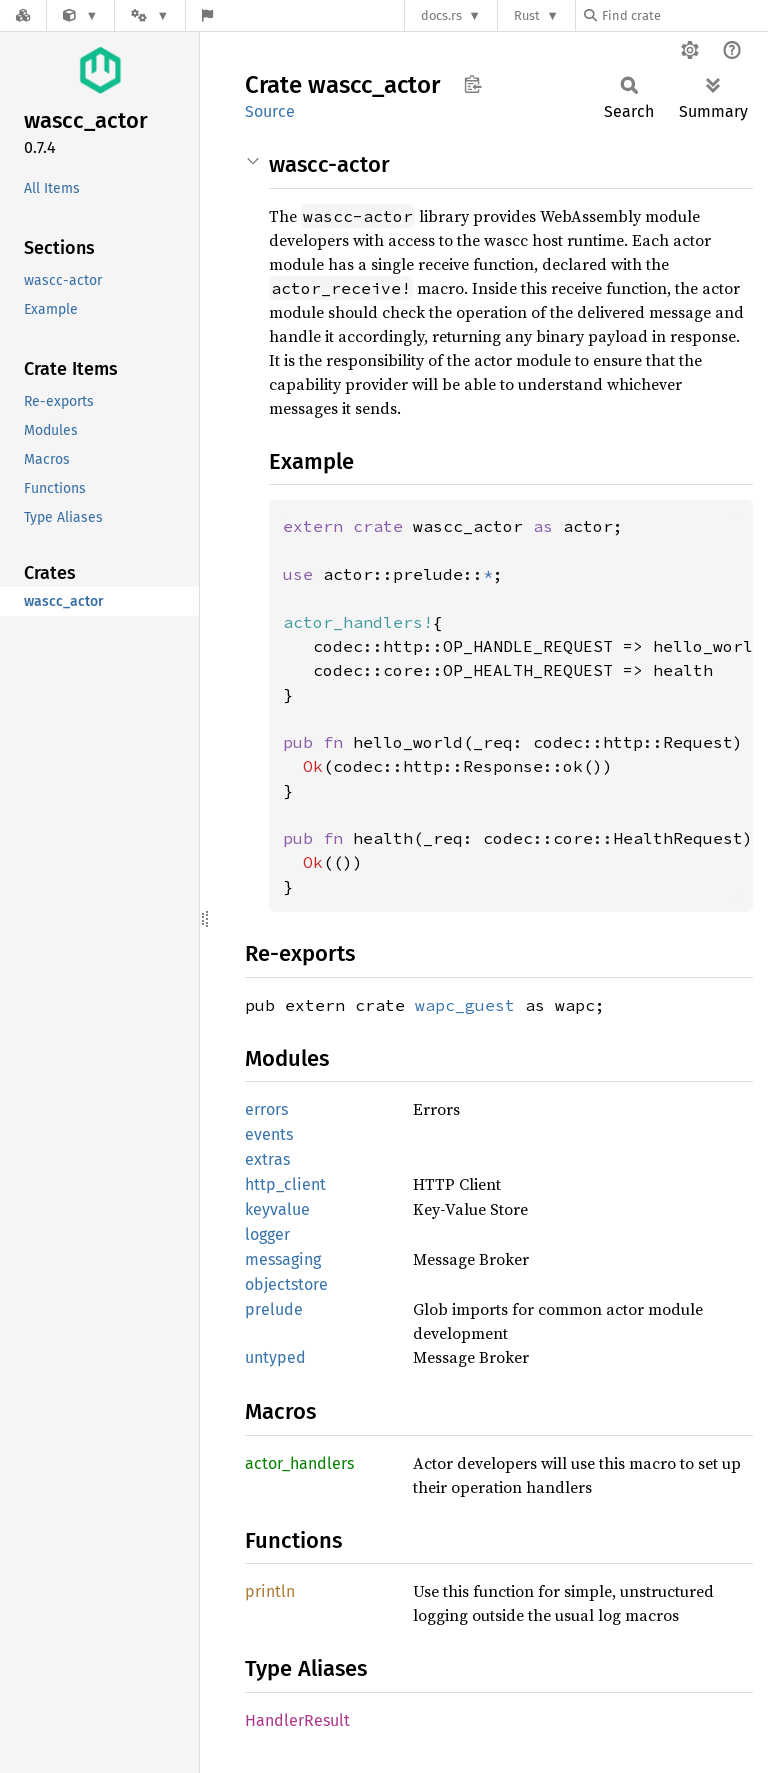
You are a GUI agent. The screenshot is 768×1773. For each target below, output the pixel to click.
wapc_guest (465, 1005)
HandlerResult (297, 1720)
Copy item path (472, 84)
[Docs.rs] (23, 15)
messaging (283, 1259)
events (269, 1134)
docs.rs (441, 15)
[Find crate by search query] (684, 15)
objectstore (286, 1284)
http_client (285, 1184)
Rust (527, 15)
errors (266, 1109)
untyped (275, 1357)
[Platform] (150, 15)
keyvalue (277, 1209)
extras (267, 1159)
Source (270, 111)
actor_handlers (299, 1463)
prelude (274, 1309)
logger (267, 1234)
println (270, 1591)
